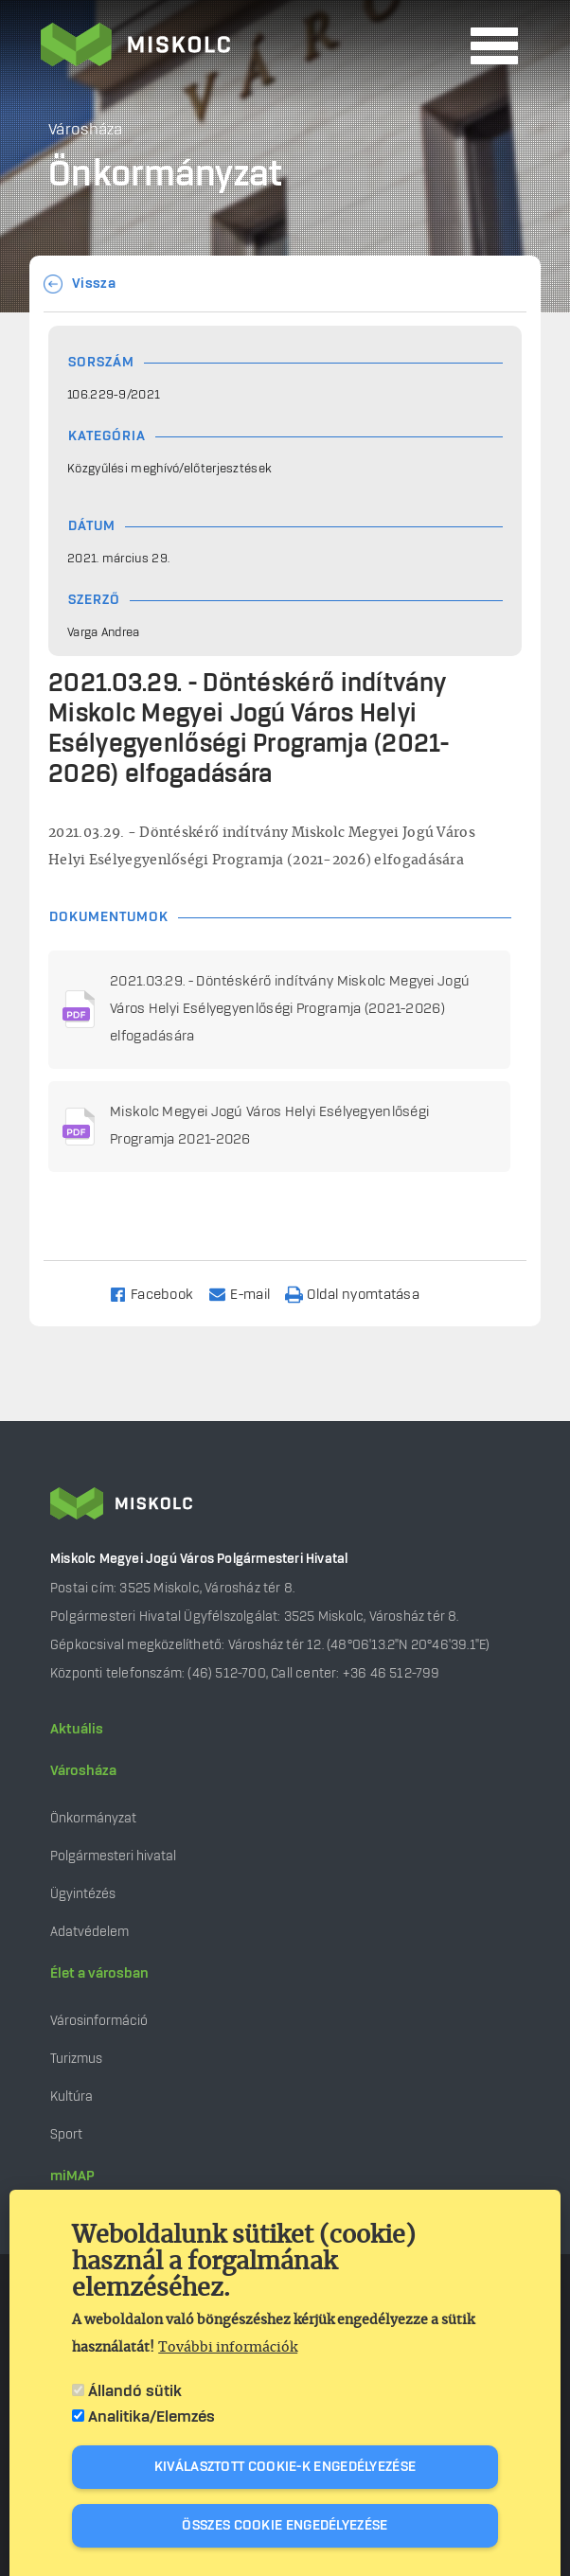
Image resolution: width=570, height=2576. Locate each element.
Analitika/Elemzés (151, 2420)
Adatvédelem (89, 1932)
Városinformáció (99, 2021)
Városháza (83, 1771)
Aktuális (76, 1729)
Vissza (94, 284)
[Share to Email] (247, 1293)
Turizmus (76, 2059)
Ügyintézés (83, 1894)
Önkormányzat (93, 1818)
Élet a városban (99, 1973)
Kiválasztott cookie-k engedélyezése (285, 2470)
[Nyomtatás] (360, 1293)
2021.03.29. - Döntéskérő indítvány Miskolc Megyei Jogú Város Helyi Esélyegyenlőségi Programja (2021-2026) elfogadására (290, 1009)
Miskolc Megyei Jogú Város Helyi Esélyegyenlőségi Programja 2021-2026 (269, 1126)
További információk (227, 2351)
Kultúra (71, 2096)
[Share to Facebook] (159, 1293)
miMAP (72, 2176)
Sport (66, 2134)
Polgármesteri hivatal (113, 1856)
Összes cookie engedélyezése (284, 2529)
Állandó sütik (135, 2395)
